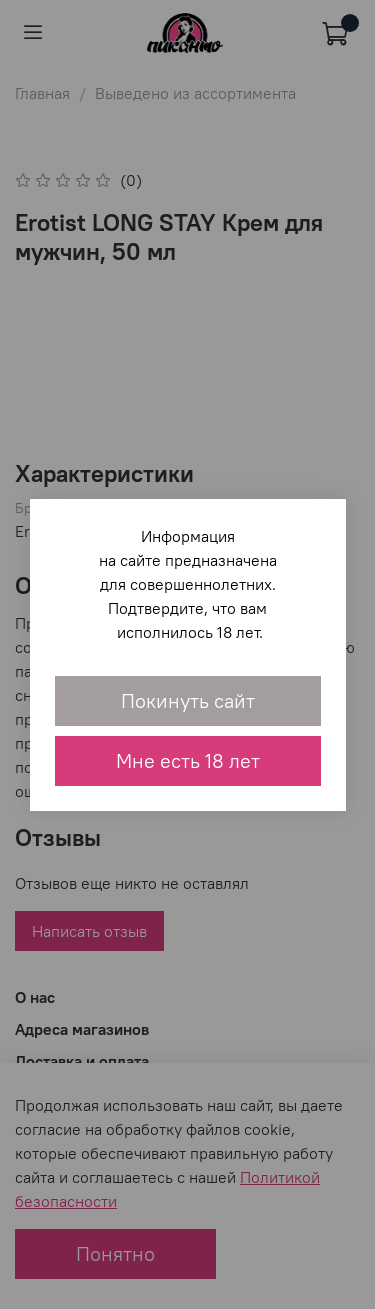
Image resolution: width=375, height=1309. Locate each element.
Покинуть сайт (188, 700)
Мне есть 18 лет (188, 760)
